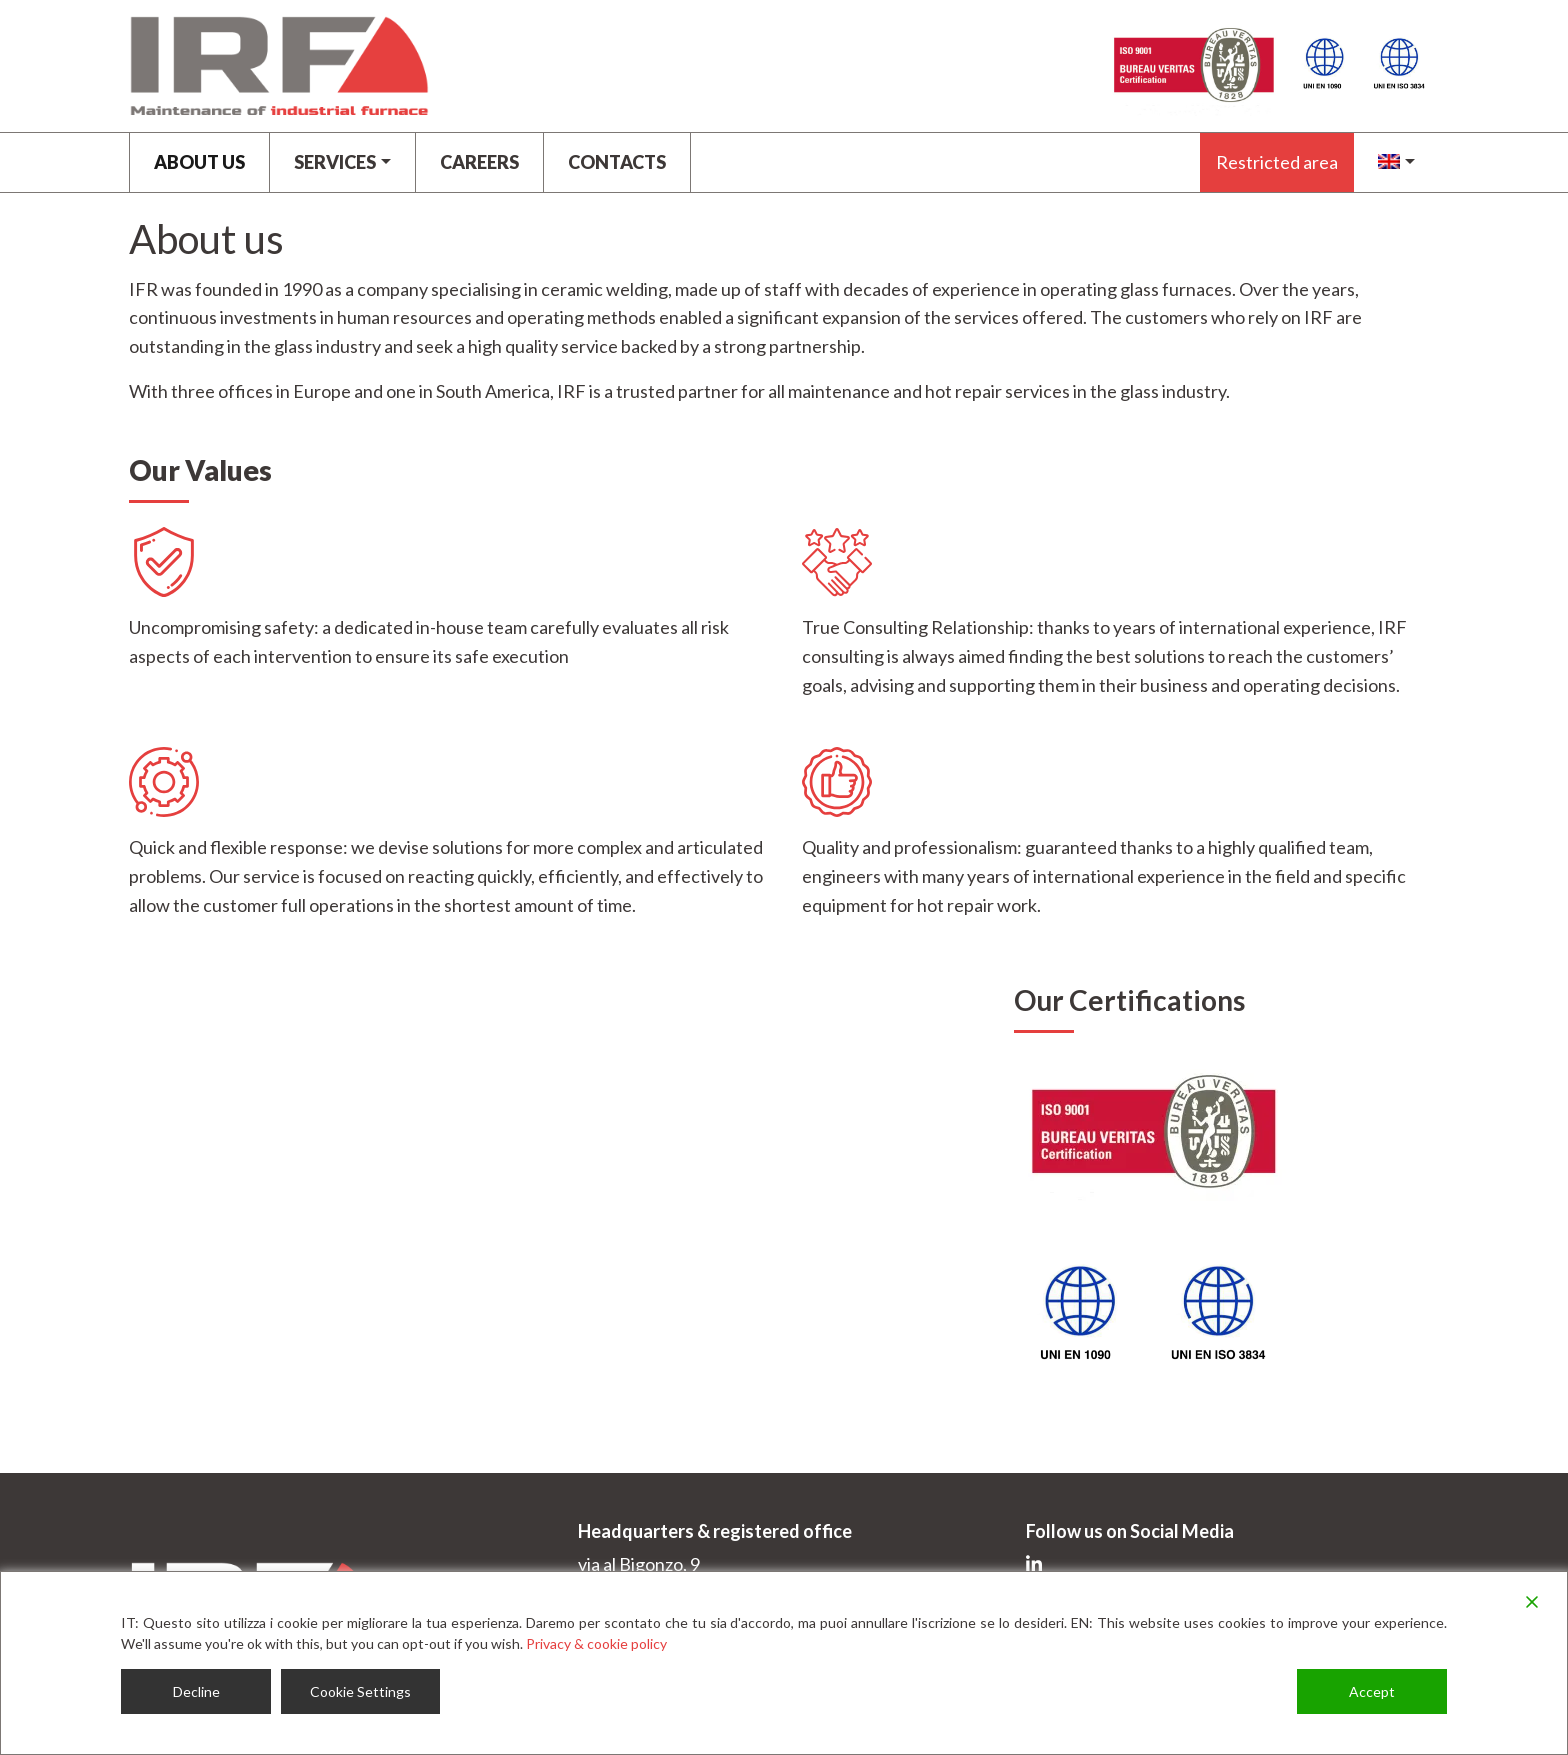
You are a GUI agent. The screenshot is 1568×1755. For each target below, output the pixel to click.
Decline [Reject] (196, 1691)
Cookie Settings (360, 1691)
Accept (1372, 1691)
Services (335, 162)
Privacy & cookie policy (596, 1643)
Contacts (617, 162)
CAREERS (479, 162)
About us (199, 162)
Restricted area (1277, 162)
